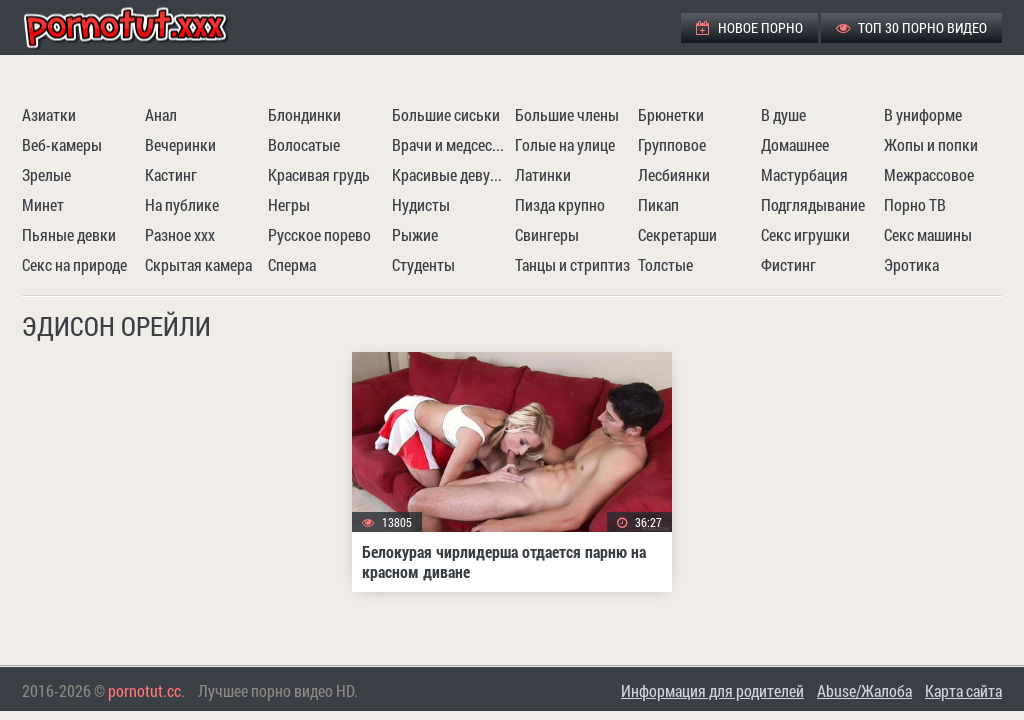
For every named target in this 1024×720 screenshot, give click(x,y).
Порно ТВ (915, 204)
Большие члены (567, 114)
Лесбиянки (674, 174)
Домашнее (795, 144)
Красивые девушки (451, 174)
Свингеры (547, 234)
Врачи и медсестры (451, 144)
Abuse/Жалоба (864, 690)
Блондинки (304, 114)
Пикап (658, 204)
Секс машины (928, 234)
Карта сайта (963, 690)
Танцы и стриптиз (572, 264)
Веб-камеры (62, 144)
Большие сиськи (446, 114)
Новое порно (749, 27)
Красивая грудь (319, 174)
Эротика (911, 264)
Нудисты (421, 204)
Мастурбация (804, 174)
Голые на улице (565, 144)
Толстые (665, 264)
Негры (289, 204)
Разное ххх (180, 234)
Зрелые (46, 174)
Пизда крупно (560, 204)
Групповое (672, 144)
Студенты (423, 264)
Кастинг (171, 174)
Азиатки (49, 114)
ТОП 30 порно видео (911, 27)
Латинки (543, 174)
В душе (783, 114)
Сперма (292, 264)
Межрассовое (929, 174)
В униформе (923, 114)
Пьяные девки (69, 234)
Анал (161, 114)
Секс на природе (74, 264)
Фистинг (788, 264)
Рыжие (415, 234)
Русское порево (319, 234)
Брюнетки (671, 114)
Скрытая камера (198, 264)
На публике (182, 204)
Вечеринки (180, 144)
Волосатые (304, 144)
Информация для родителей (712, 690)
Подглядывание (813, 204)
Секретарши (677, 234)
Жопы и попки (931, 144)
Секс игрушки (805, 234)
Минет (43, 204)
